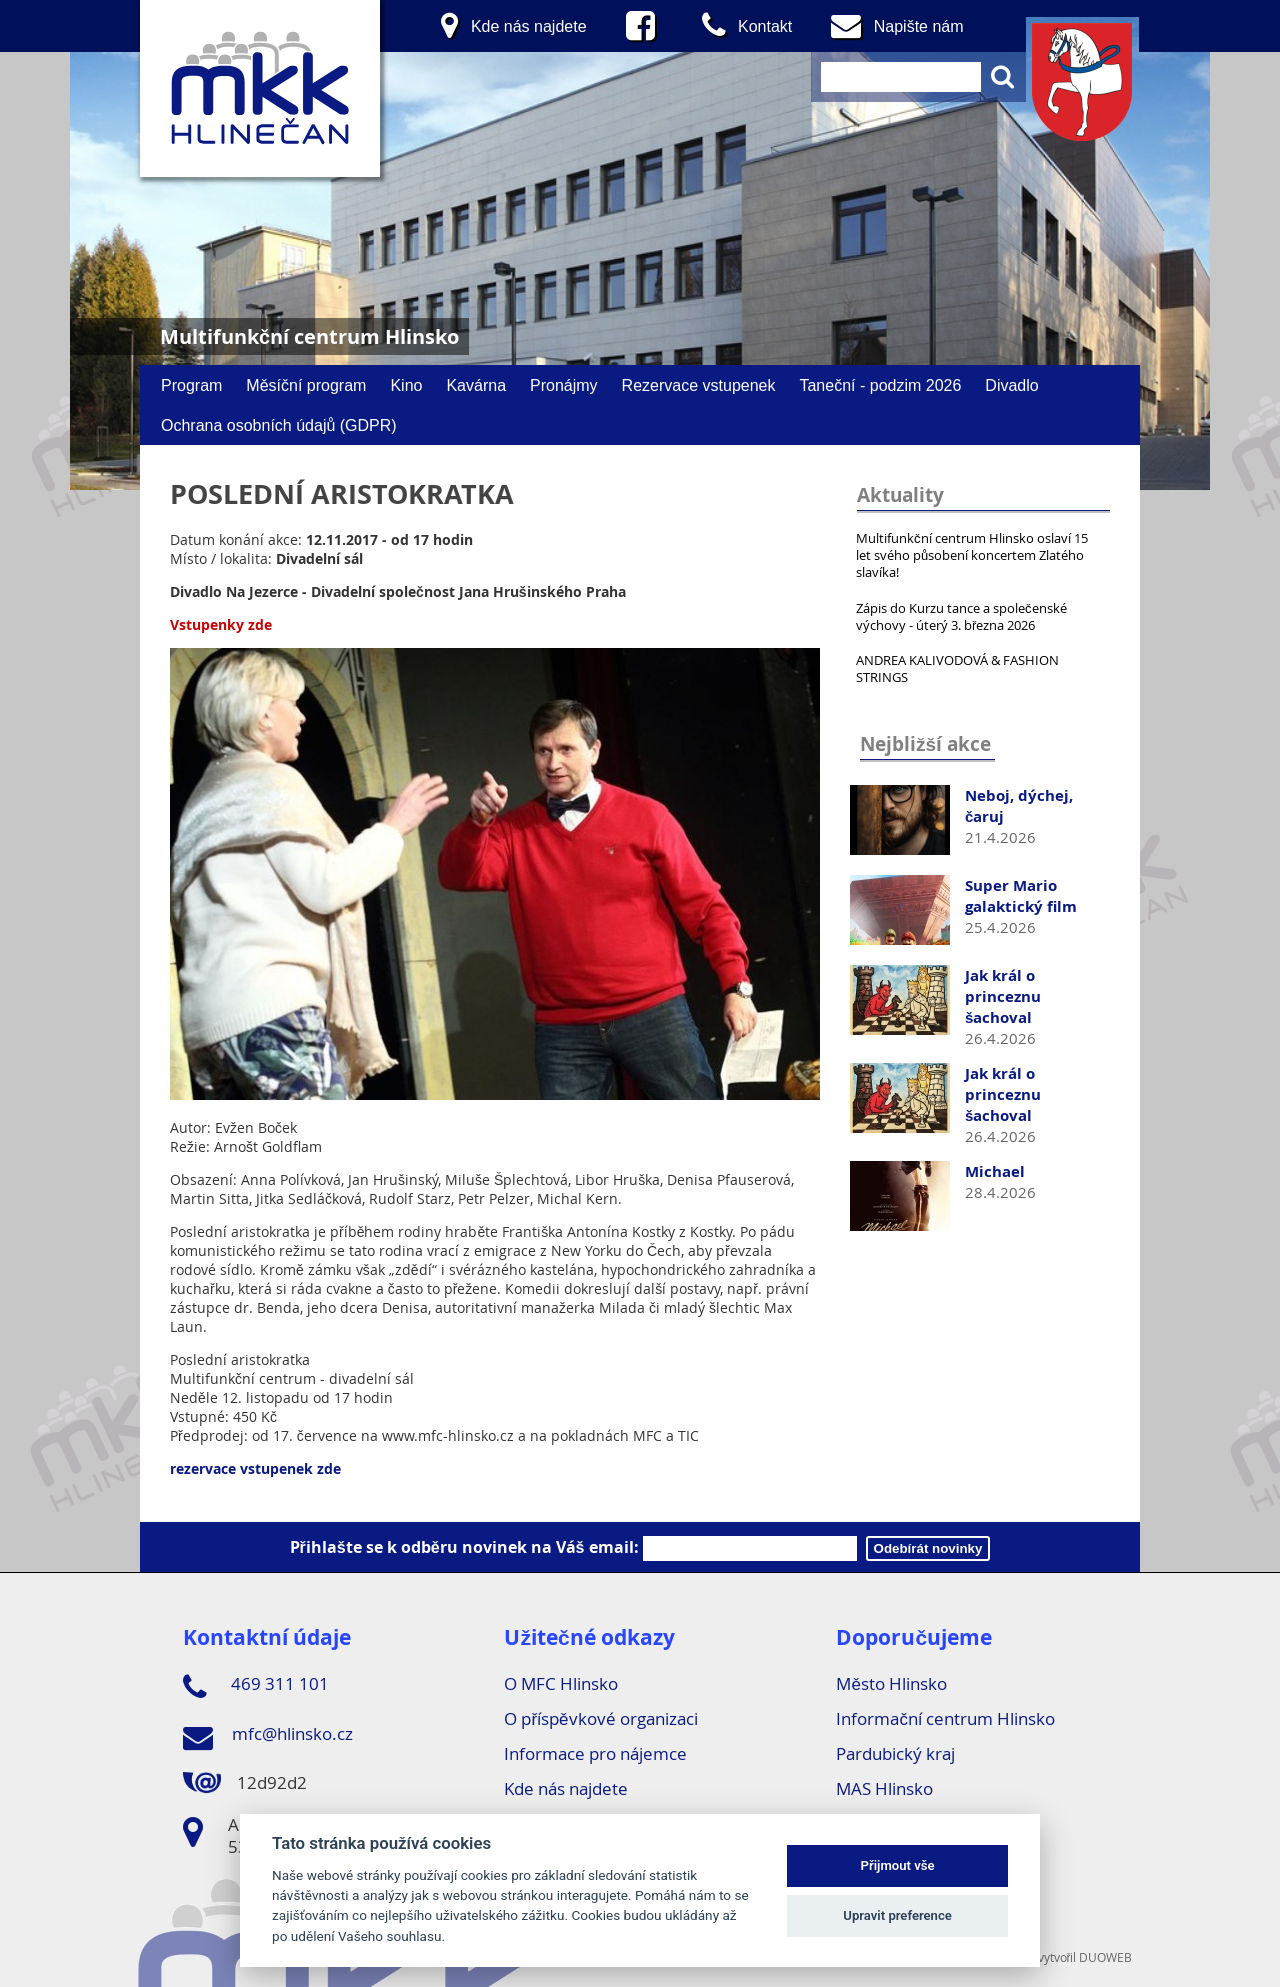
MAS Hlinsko (884, 1788)
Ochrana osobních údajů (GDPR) (279, 425)
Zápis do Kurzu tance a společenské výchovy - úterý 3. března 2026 (961, 616)
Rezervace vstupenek (699, 385)
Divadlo (1011, 385)
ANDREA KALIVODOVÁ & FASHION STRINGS (957, 668)
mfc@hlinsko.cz (268, 1737)
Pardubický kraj (895, 1753)
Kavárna (476, 385)
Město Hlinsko (891, 1683)
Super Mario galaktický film (1021, 896)
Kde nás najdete (566, 1788)
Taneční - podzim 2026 (880, 385)
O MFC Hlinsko (561, 1683)
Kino (406, 385)
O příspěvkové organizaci (600, 1718)
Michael (995, 1171)
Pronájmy (564, 385)
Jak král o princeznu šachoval (1003, 996)
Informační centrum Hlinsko (945, 1718)
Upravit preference (897, 1915)
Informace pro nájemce (595, 1753)
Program (191, 385)
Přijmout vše (898, 1865)
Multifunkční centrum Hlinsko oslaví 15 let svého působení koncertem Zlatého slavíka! (972, 555)
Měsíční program (306, 385)
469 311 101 (256, 1687)
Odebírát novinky (928, 1548)
